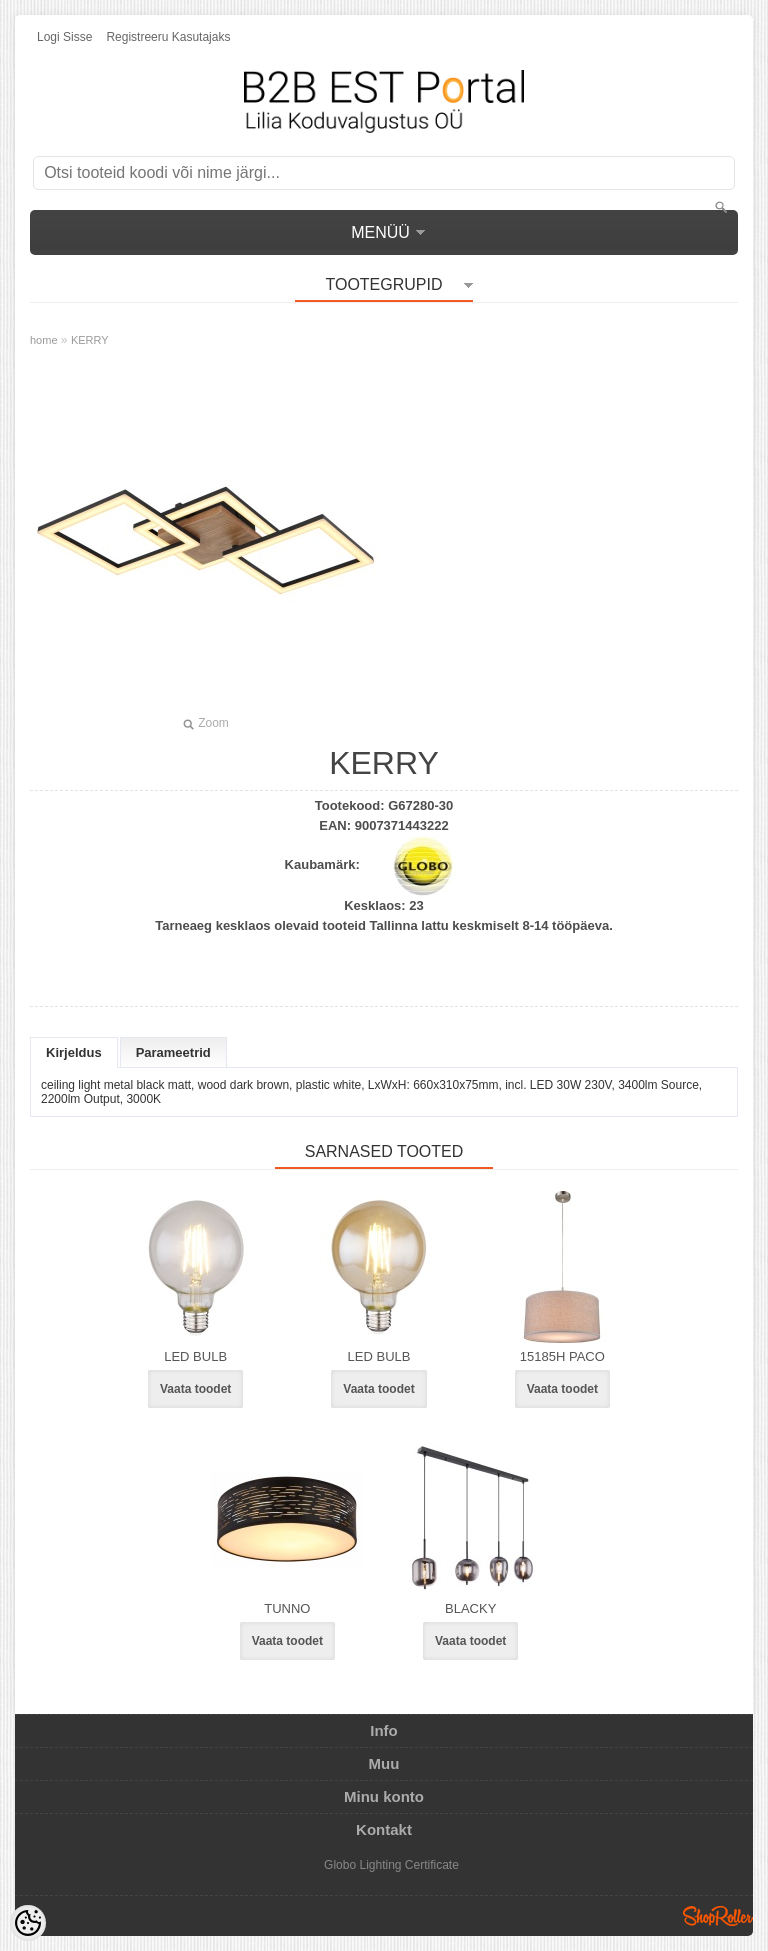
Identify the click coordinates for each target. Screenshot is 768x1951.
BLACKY (470, 1608)
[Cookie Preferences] (28, 1923)
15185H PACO (562, 1356)
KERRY (90, 340)
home (44, 340)
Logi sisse (64, 37)
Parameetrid (173, 1052)
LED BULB (195, 1356)
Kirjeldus (74, 1052)
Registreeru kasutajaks (168, 37)
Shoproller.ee (718, 1916)
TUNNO (287, 1608)
